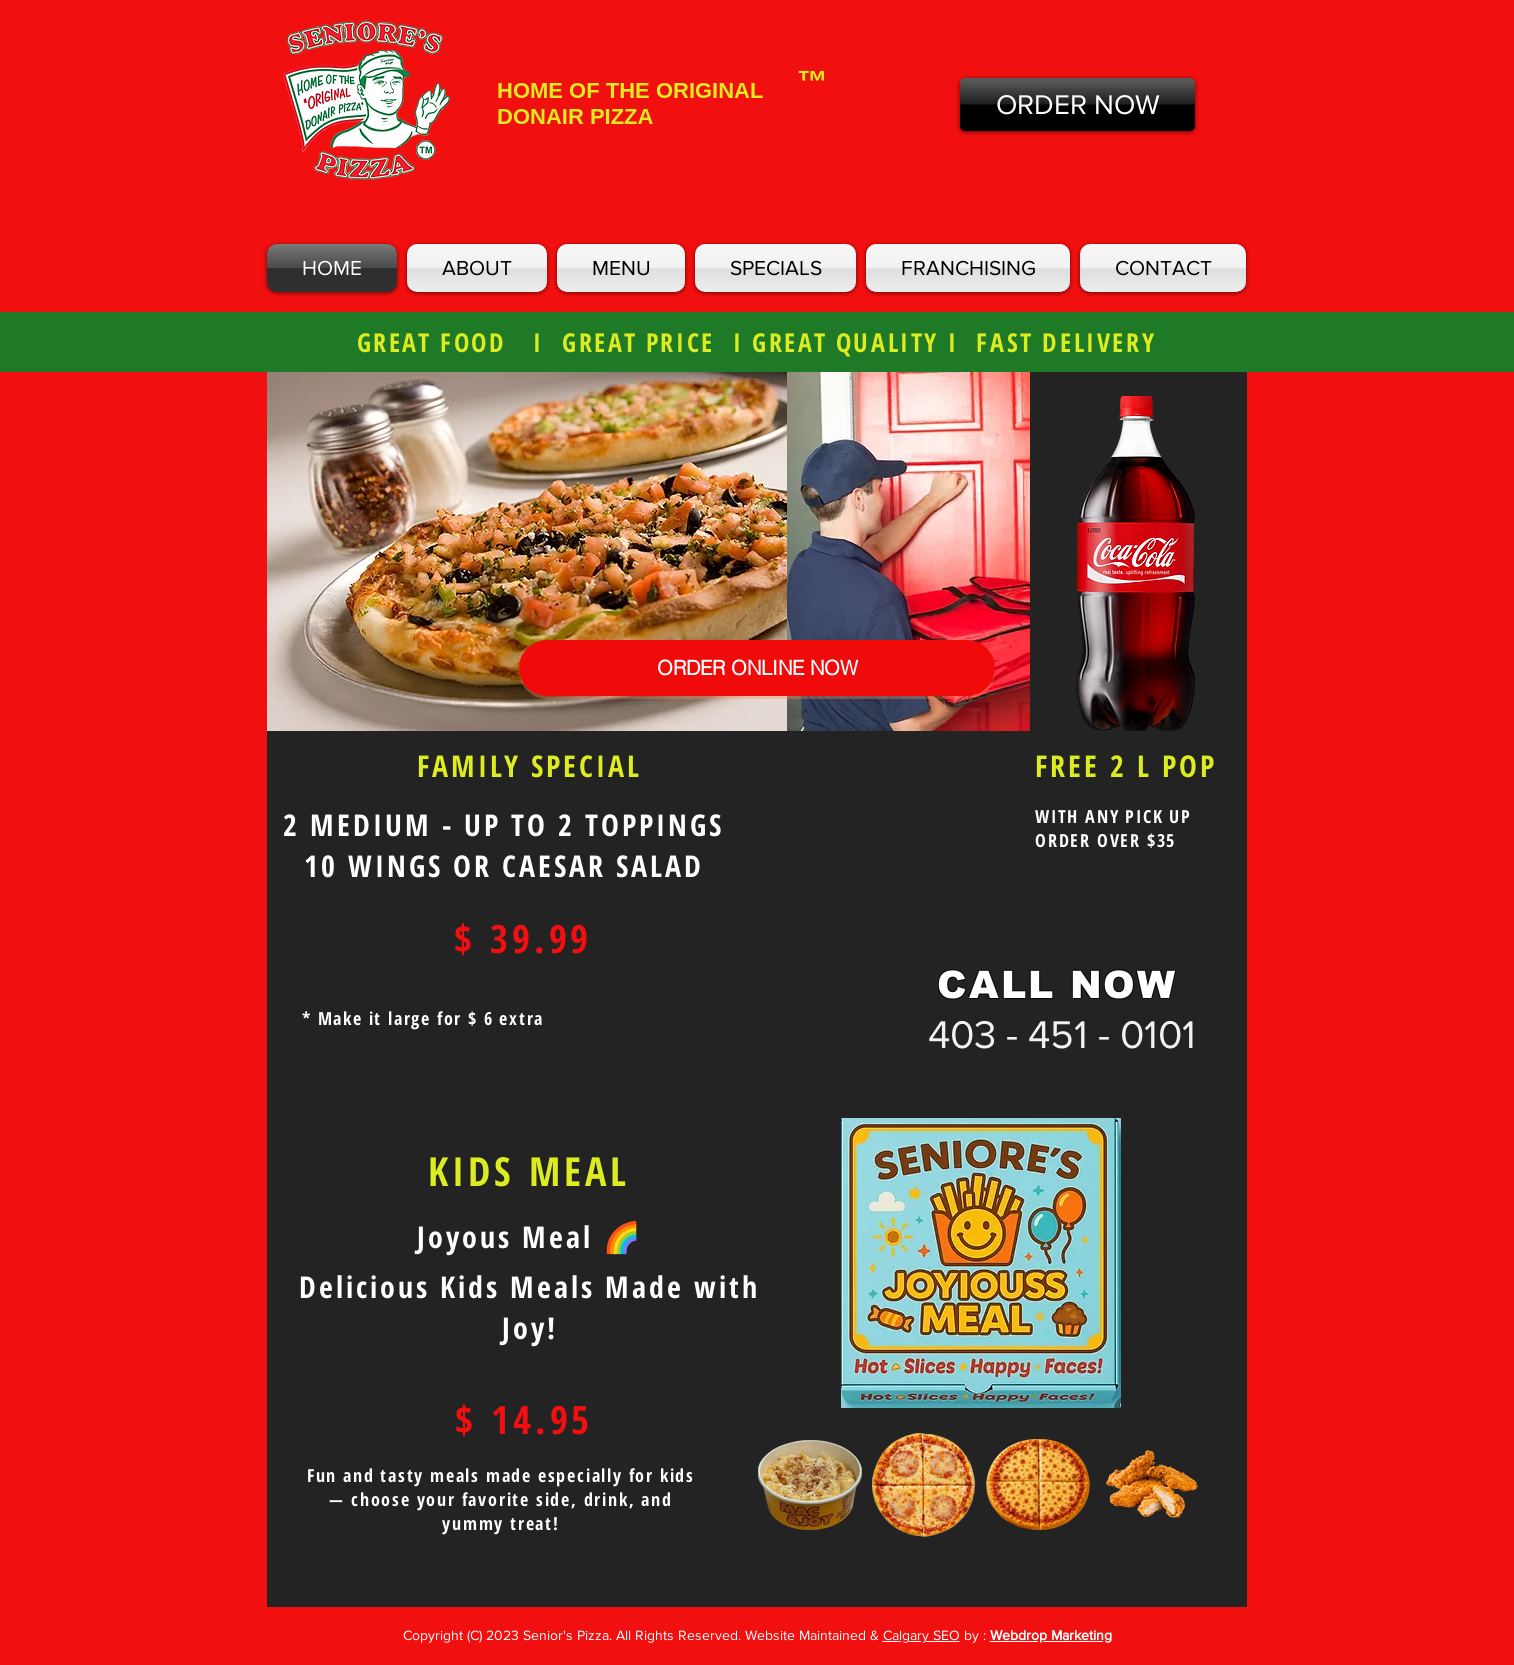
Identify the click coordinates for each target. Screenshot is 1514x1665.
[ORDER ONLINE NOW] (757, 668)
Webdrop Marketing (1051, 1635)
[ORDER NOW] (1077, 104)
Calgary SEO (921, 1635)
